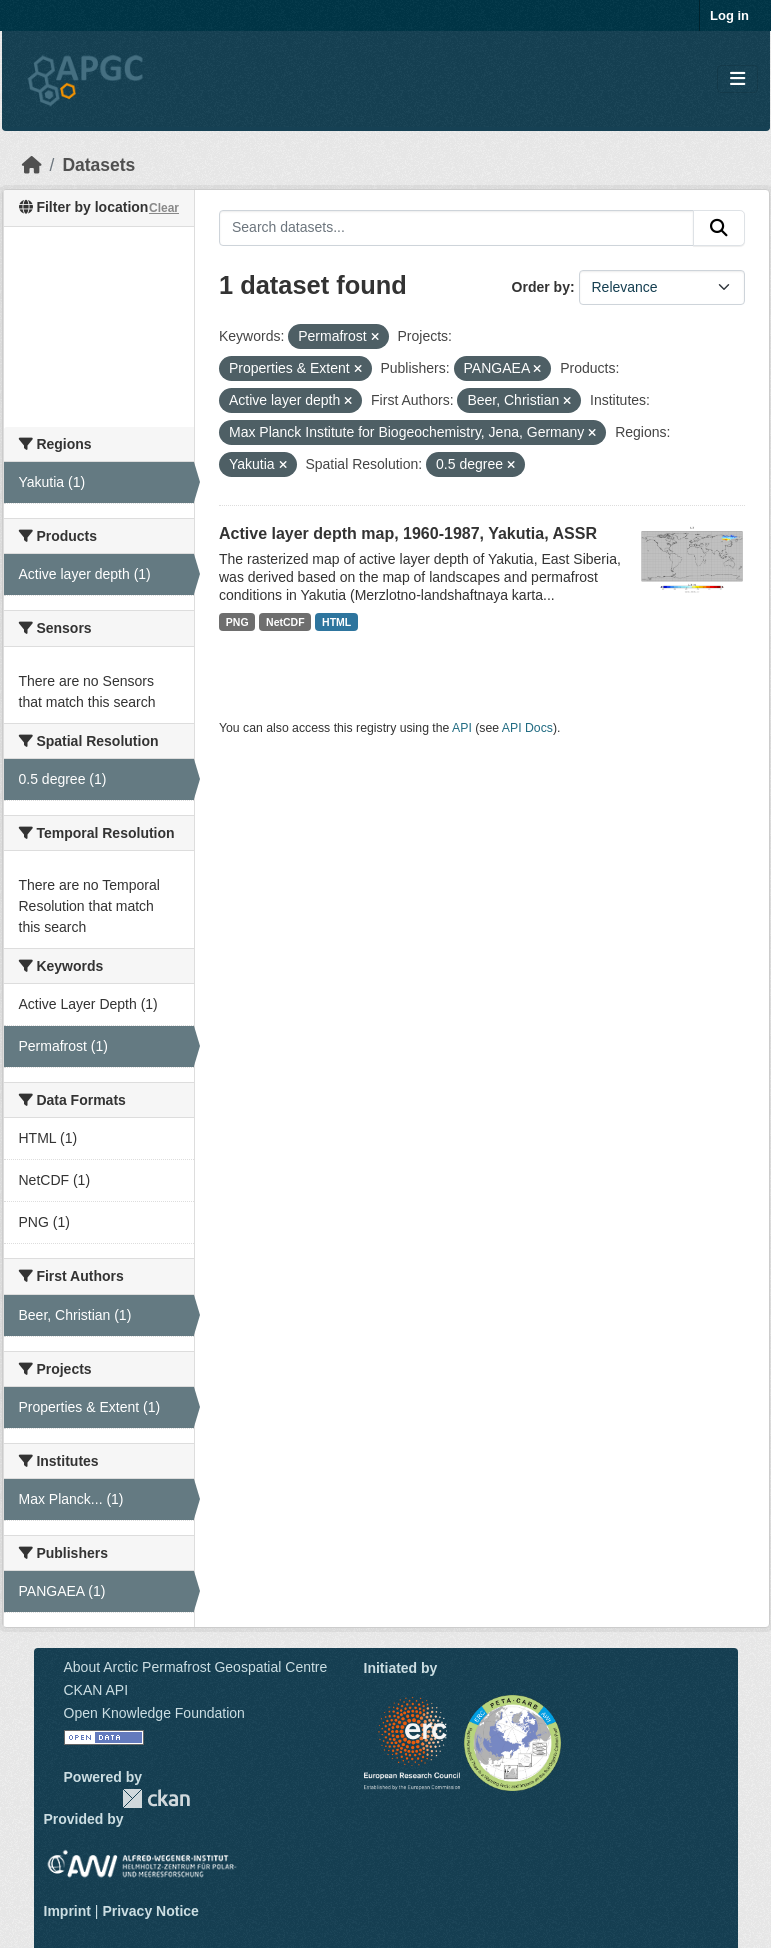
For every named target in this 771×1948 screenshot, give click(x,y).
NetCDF (285, 622)
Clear (164, 208)
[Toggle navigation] (737, 79)
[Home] (32, 165)
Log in (729, 15)
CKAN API (96, 1690)
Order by (541, 287)
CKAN (156, 1798)
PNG (237, 622)
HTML (336, 622)
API (462, 728)
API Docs (527, 728)
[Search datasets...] (456, 228)
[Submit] (719, 228)
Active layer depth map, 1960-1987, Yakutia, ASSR (408, 533)
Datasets (98, 165)
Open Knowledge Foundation (154, 1713)
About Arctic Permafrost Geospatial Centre (196, 1667)
